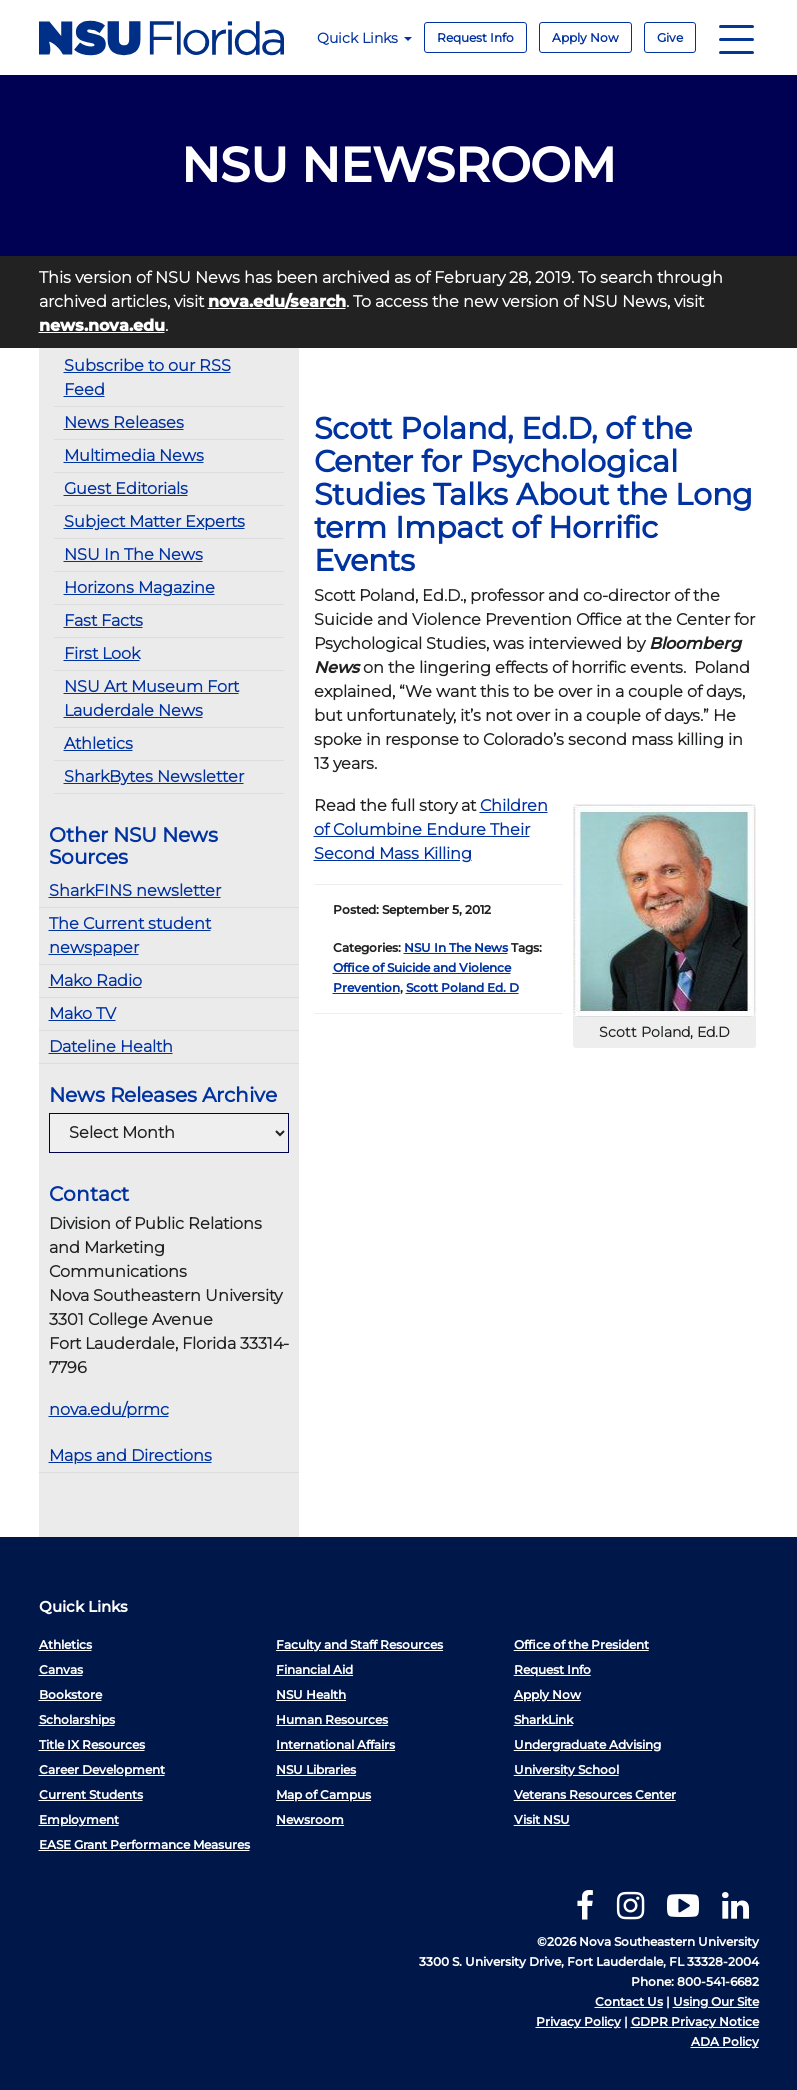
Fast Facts (103, 620)
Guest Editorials (126, 488)
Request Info (475, 37)
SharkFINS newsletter (135, 890)
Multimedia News (134, 455)
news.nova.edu (102, 325)
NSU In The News (133, 554)
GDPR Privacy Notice (695, 2021)
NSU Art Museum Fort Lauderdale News (151, 698)
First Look (102, 653)
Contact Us (629, 2001)
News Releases (124, 422)
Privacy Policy (578, 2021)
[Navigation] (736, 37)
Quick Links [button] (364, 38)
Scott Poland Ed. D (462, 987)
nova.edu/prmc (109, 1409)
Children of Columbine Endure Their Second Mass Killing (431, 829)
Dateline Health (111, 1046)
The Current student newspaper (130, 935)
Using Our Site (716, 2001)
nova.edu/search (277, 301)
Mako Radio (95, 980)
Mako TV (82, 1013)
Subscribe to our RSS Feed (147, 377)
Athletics (98, 743)
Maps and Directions (130, 1455)
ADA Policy (725, 2041)
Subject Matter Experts (154, 521)
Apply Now (585, 37)
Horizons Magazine (139, 587)
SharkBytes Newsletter (154, 776)
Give (670, 37)
